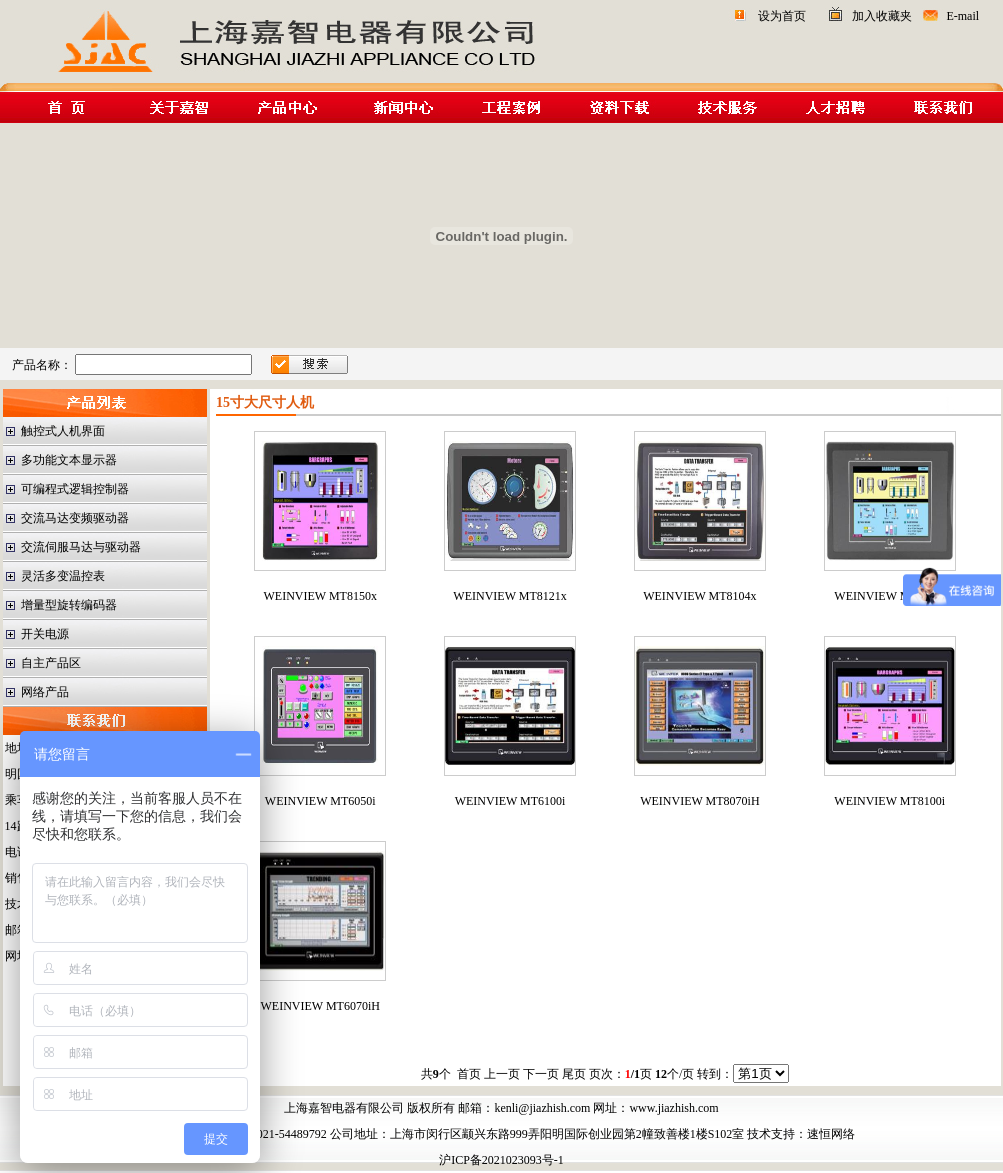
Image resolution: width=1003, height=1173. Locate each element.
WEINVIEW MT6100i (510, 801)
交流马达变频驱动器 (75, 518)
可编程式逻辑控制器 (75, 489)
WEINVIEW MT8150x (320, 596)
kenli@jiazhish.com (542, 1108)
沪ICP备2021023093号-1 (501, 1160)
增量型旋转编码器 (69, 605)
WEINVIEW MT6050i (320, 801)
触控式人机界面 (63, 431)
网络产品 (45, 692)
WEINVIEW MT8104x (699, 596)
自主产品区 (51, 663)
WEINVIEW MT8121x (509, 596)
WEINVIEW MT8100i (889, 801)
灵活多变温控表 (63, 576)
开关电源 (45, 634)
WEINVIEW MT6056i (889, 596)
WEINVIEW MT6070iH (320, 1006)
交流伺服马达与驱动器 (81, 547)
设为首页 (782, 16)
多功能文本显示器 (69, 460)
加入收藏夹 (882, 16)
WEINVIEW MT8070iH (699, 801)
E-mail (962, 16)
